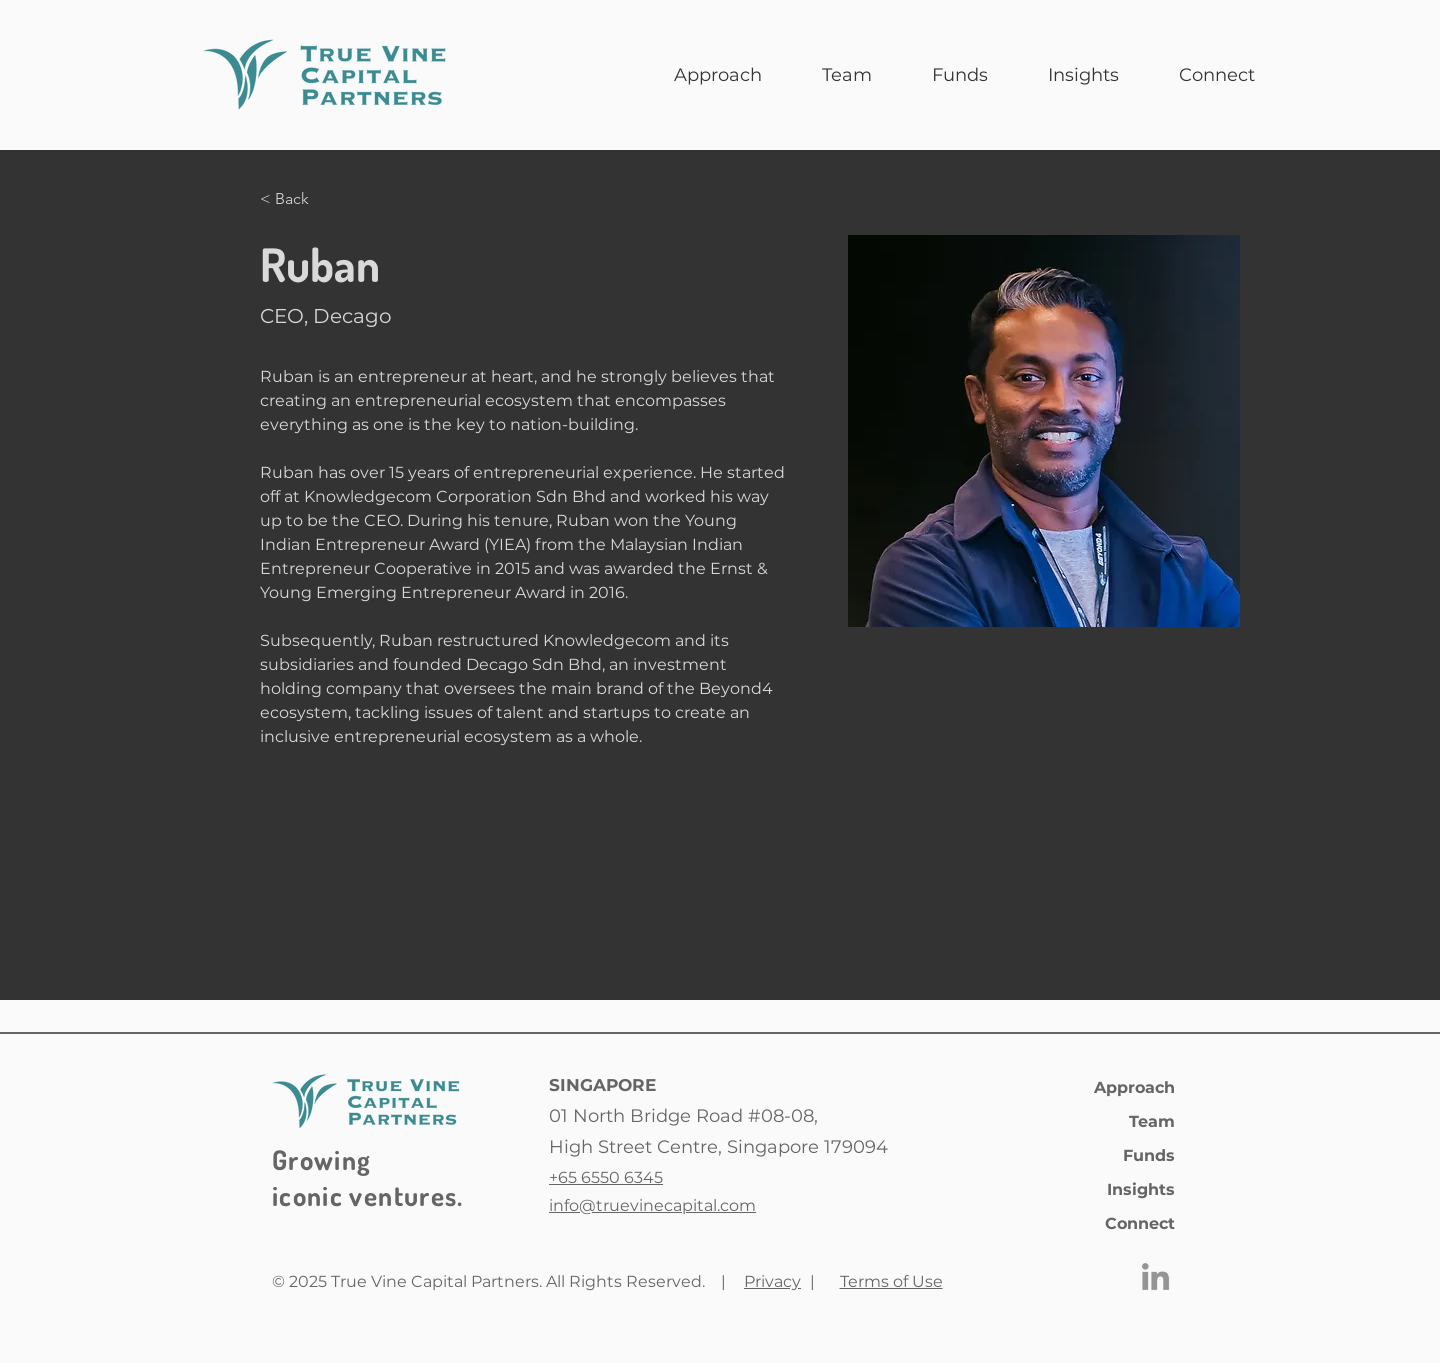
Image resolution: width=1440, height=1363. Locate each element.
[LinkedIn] (1155, 1276)
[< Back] (299, 199)
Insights (1141, 1189)
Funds (1149, 1155)
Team (1152, 1121)
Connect (1140, 1223)
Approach (1134, 1087)
